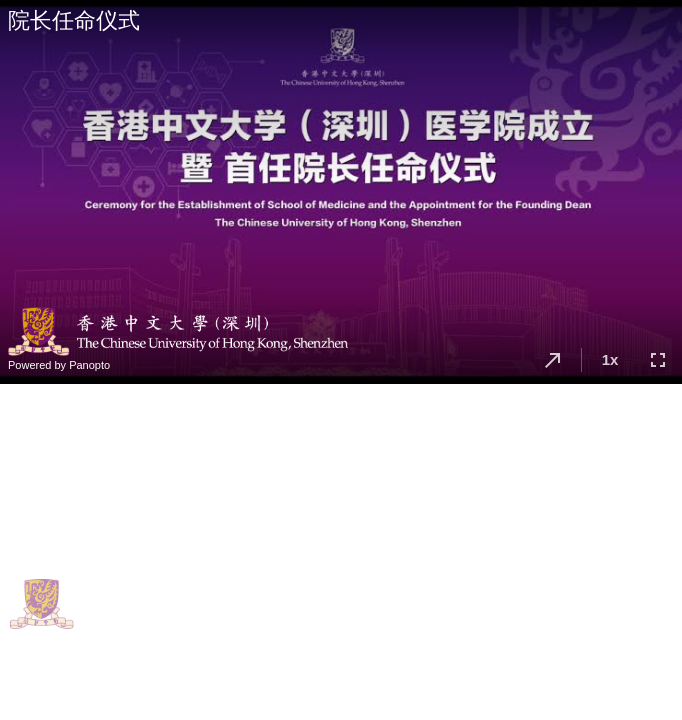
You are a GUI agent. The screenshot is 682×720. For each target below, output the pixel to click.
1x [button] (610, 359)
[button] (553, 360)
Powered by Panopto (59, 365)
